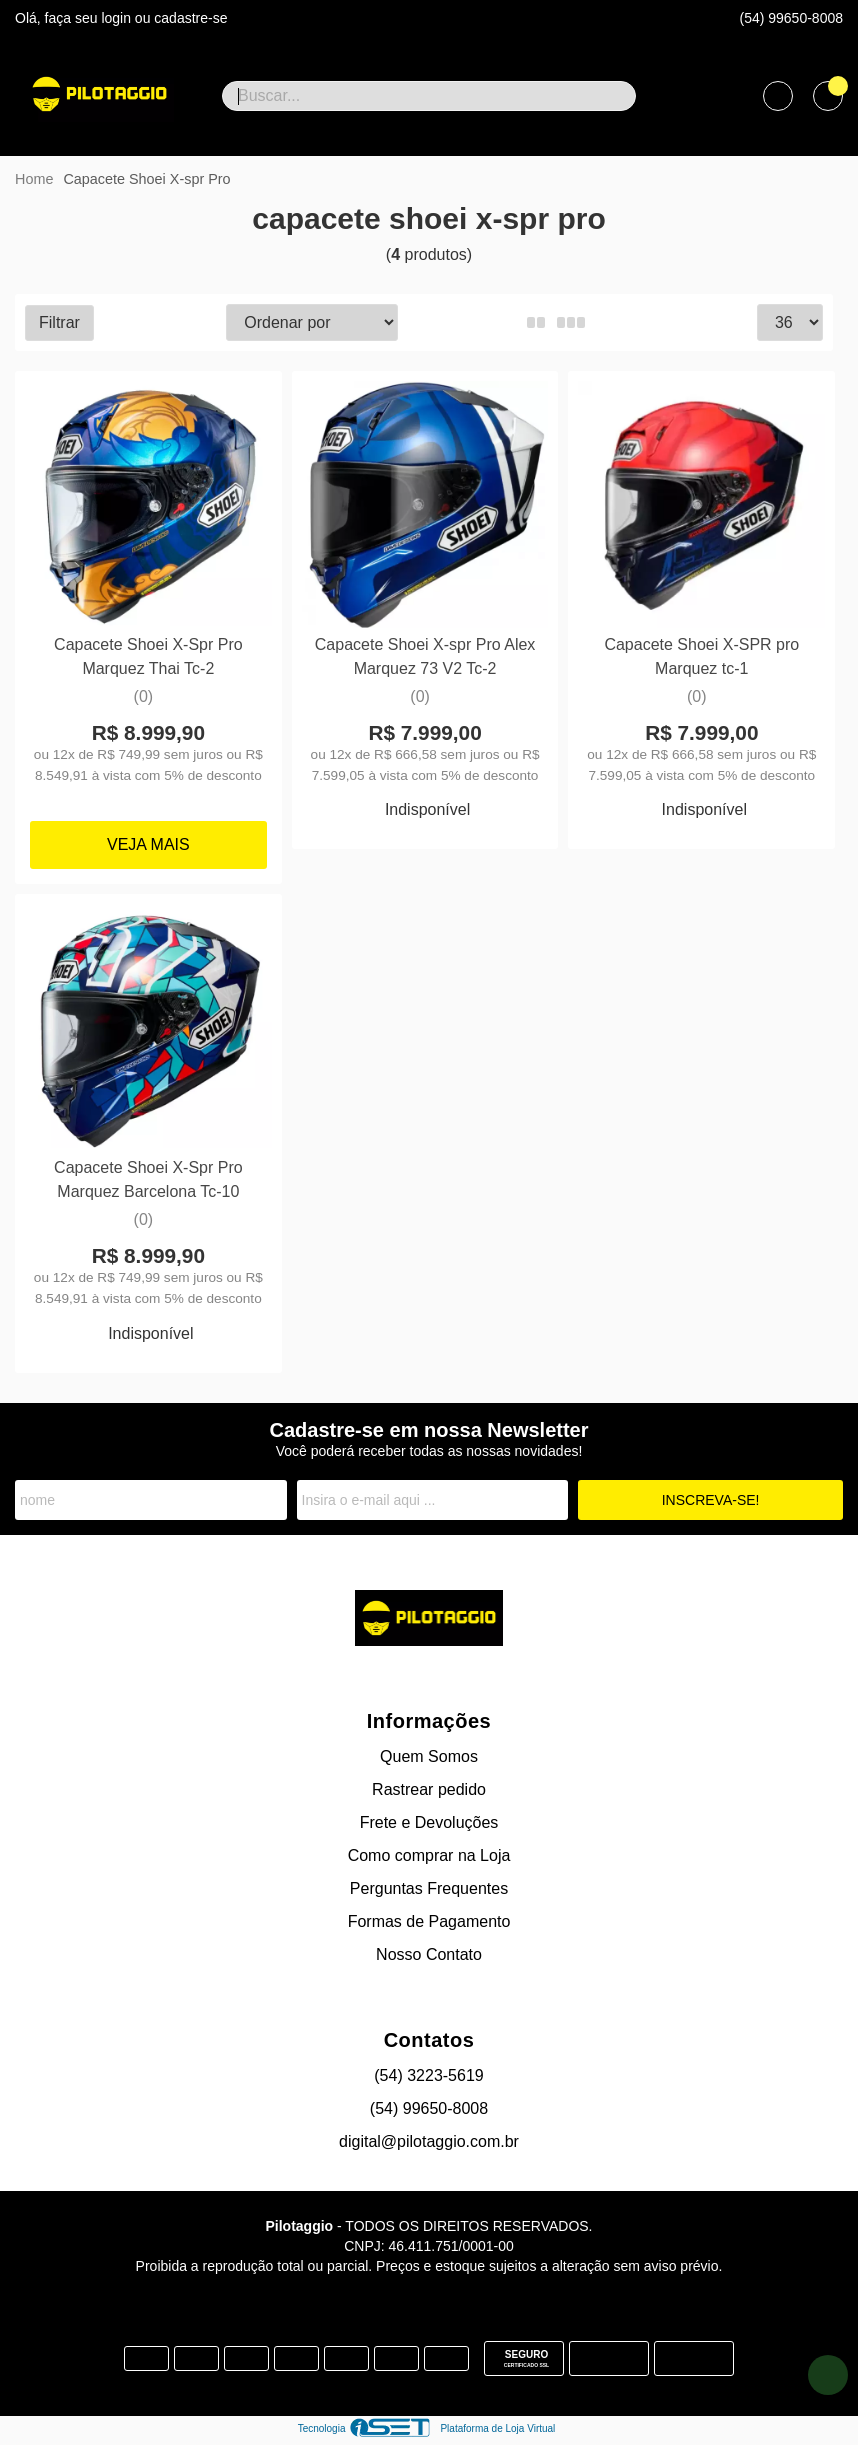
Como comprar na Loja (429, 1854)
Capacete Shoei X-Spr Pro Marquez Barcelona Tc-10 (148, 1178)
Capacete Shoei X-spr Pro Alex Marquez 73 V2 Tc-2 (424, 655)
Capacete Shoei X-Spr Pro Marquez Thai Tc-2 (148, 655)
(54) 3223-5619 (428, 2074)
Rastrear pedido (429, 1788)
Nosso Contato (429, 1953)
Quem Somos (429, 1755)
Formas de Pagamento (429, 1920)
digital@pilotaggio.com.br (429, 2140)
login (117, 18)
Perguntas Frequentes (429, 1887)
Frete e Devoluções (429, 1821)
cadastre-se (190, 18)
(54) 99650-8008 (791, 18)
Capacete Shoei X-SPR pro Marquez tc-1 (700, 655)
